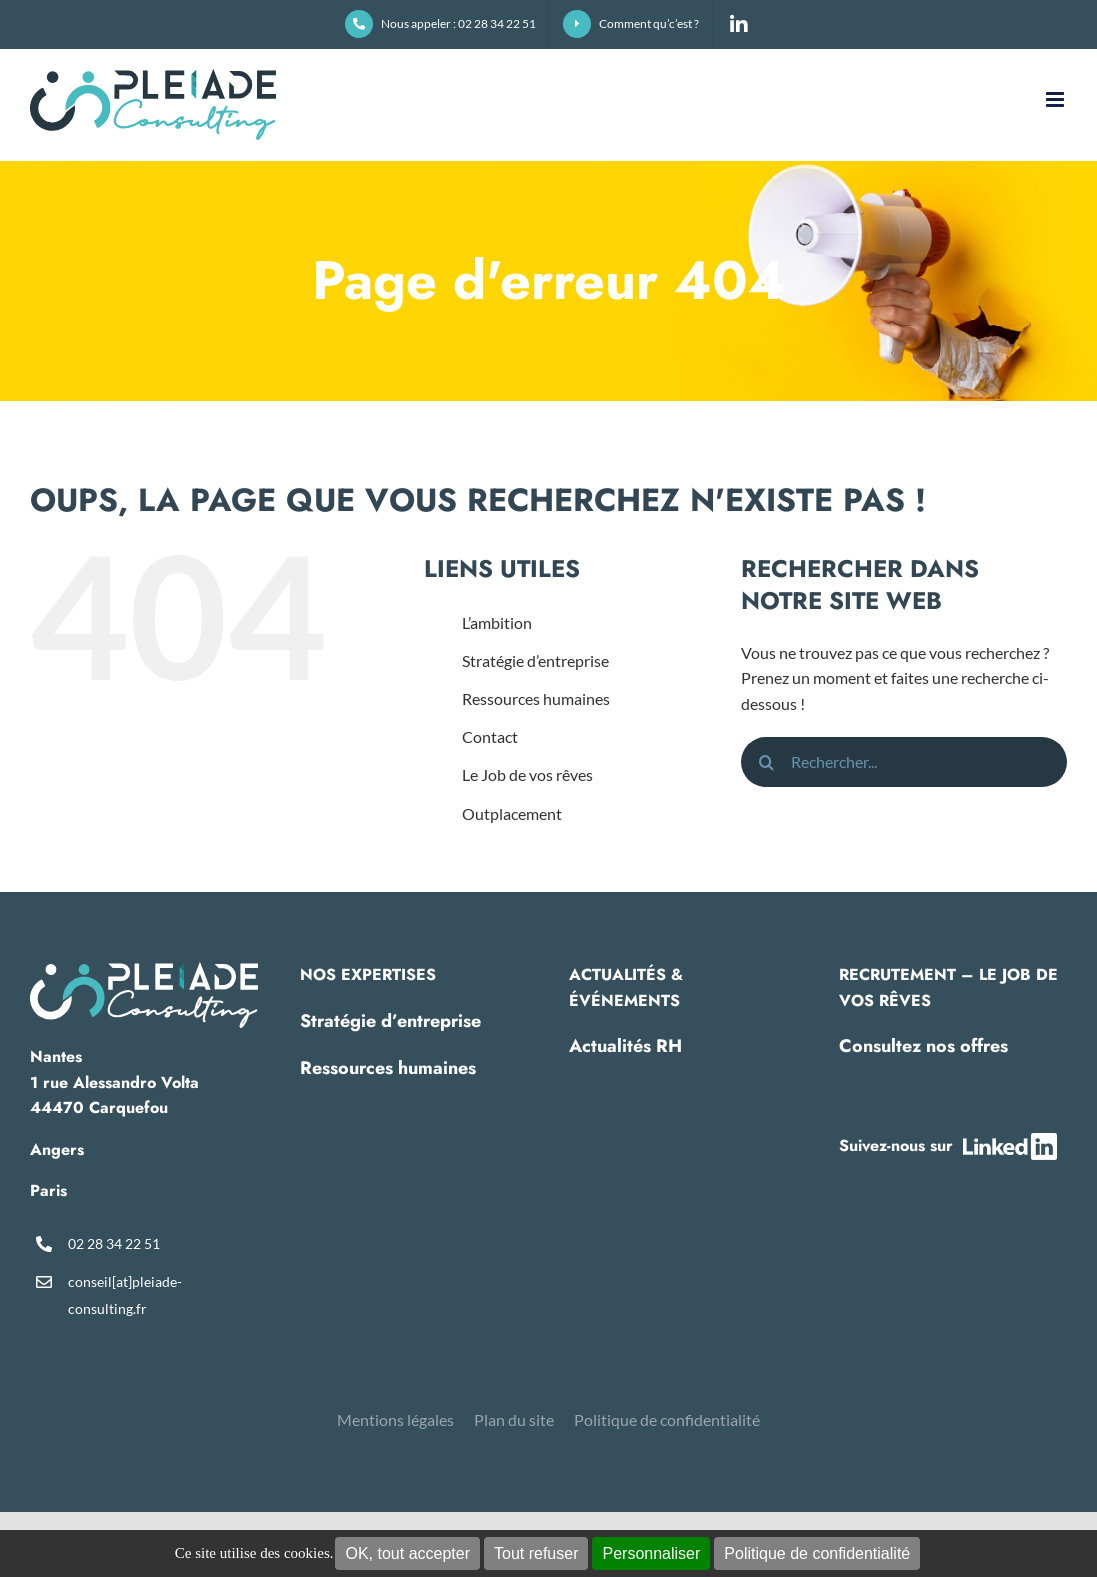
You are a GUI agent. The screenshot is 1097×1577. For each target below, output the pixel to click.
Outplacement (512, 813)
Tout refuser (536, 1553)
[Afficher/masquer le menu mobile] (1056, 99)
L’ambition (497, 622)
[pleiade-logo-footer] (144, 969)
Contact (490, 736)
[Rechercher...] (904, 762)
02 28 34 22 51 (114, 1243)
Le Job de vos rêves (527, 774)
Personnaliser (651, 1553)
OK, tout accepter (407, 1553)
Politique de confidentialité (817, 1553)
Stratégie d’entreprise (535, 660)
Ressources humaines (536, 698)
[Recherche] (766, 762)
